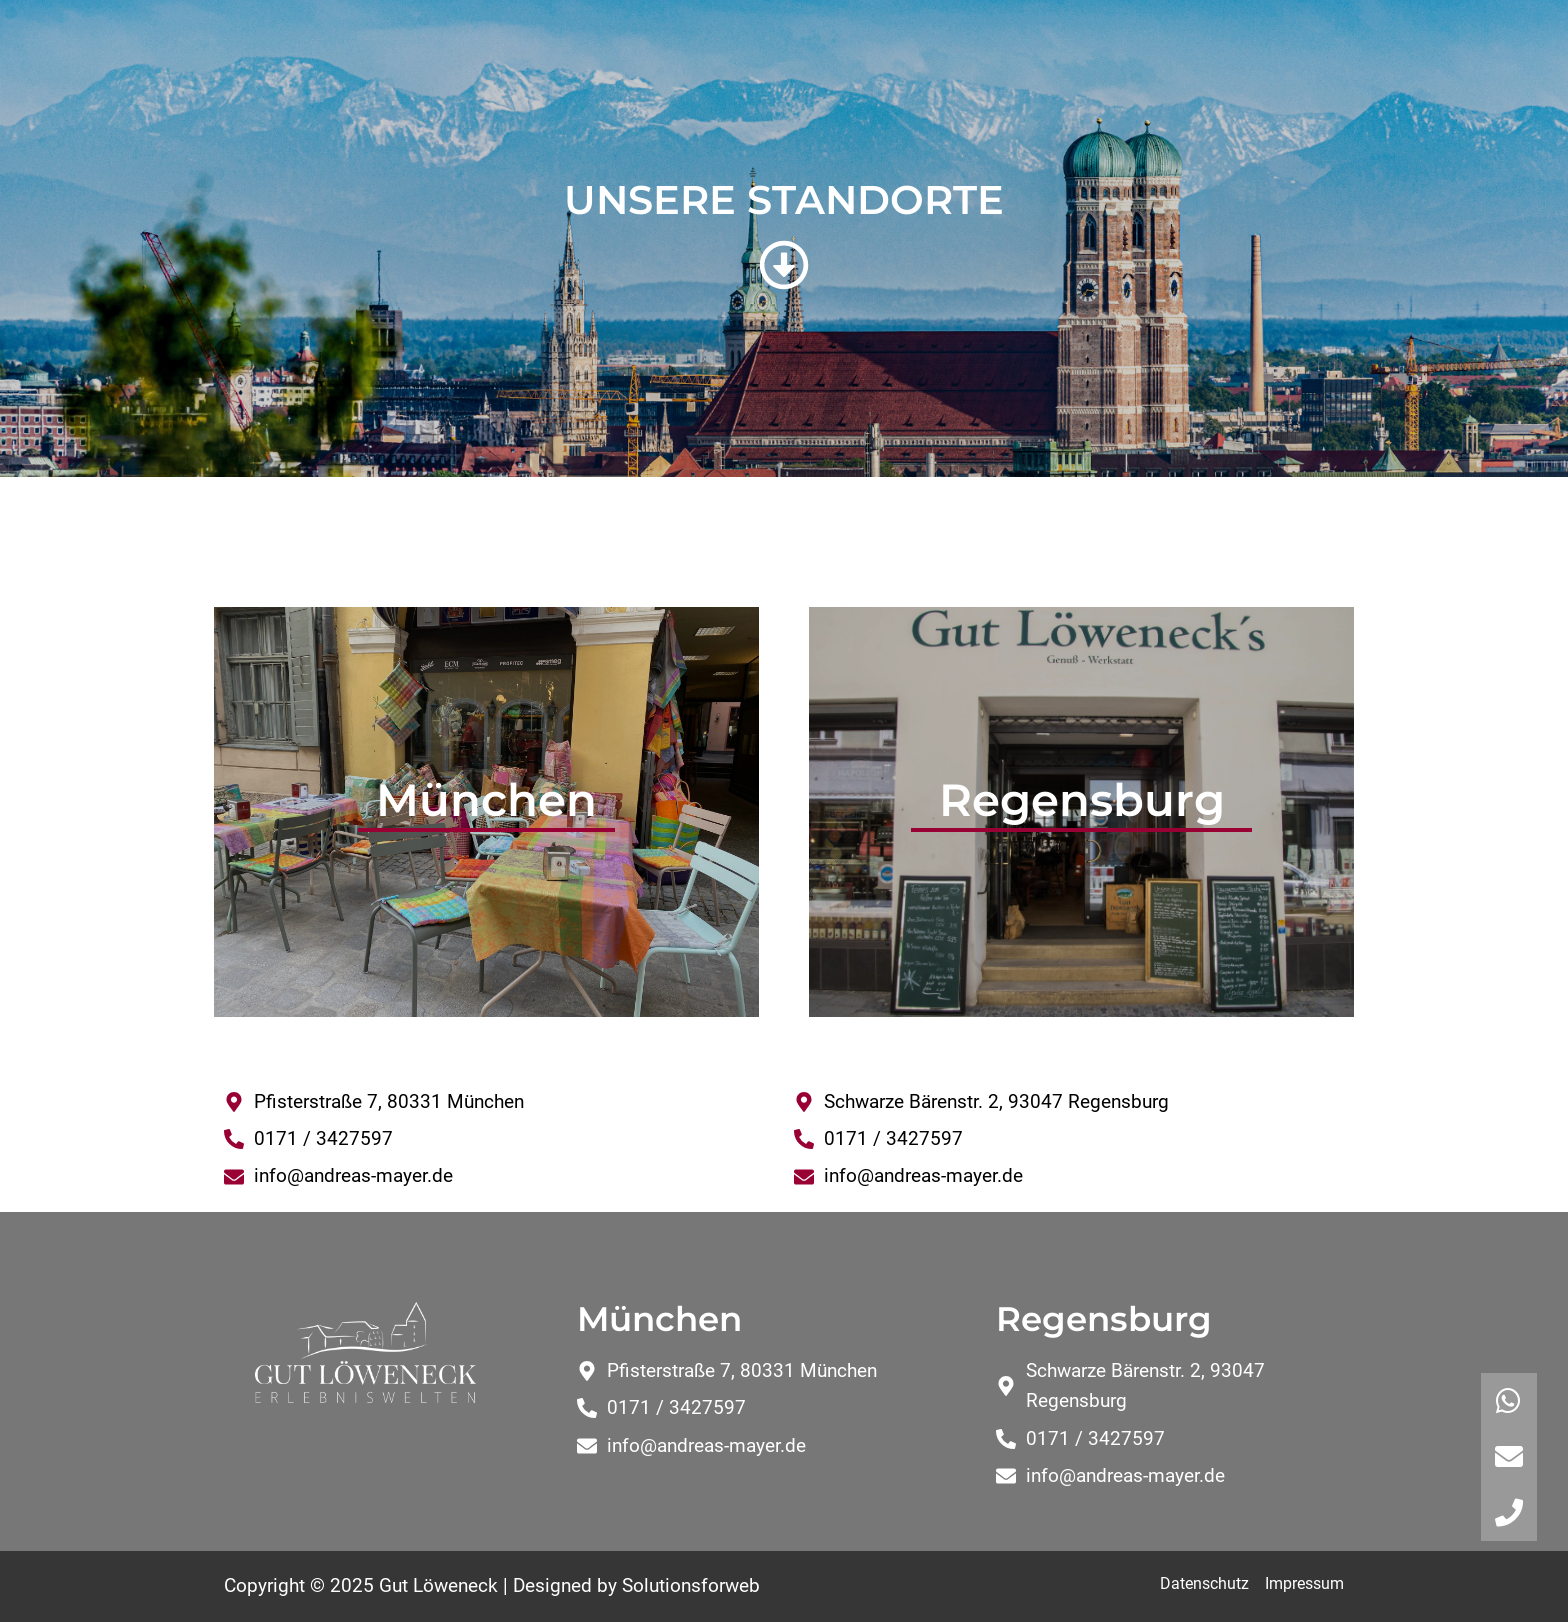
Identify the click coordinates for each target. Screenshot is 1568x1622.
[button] (1509, 1513)
